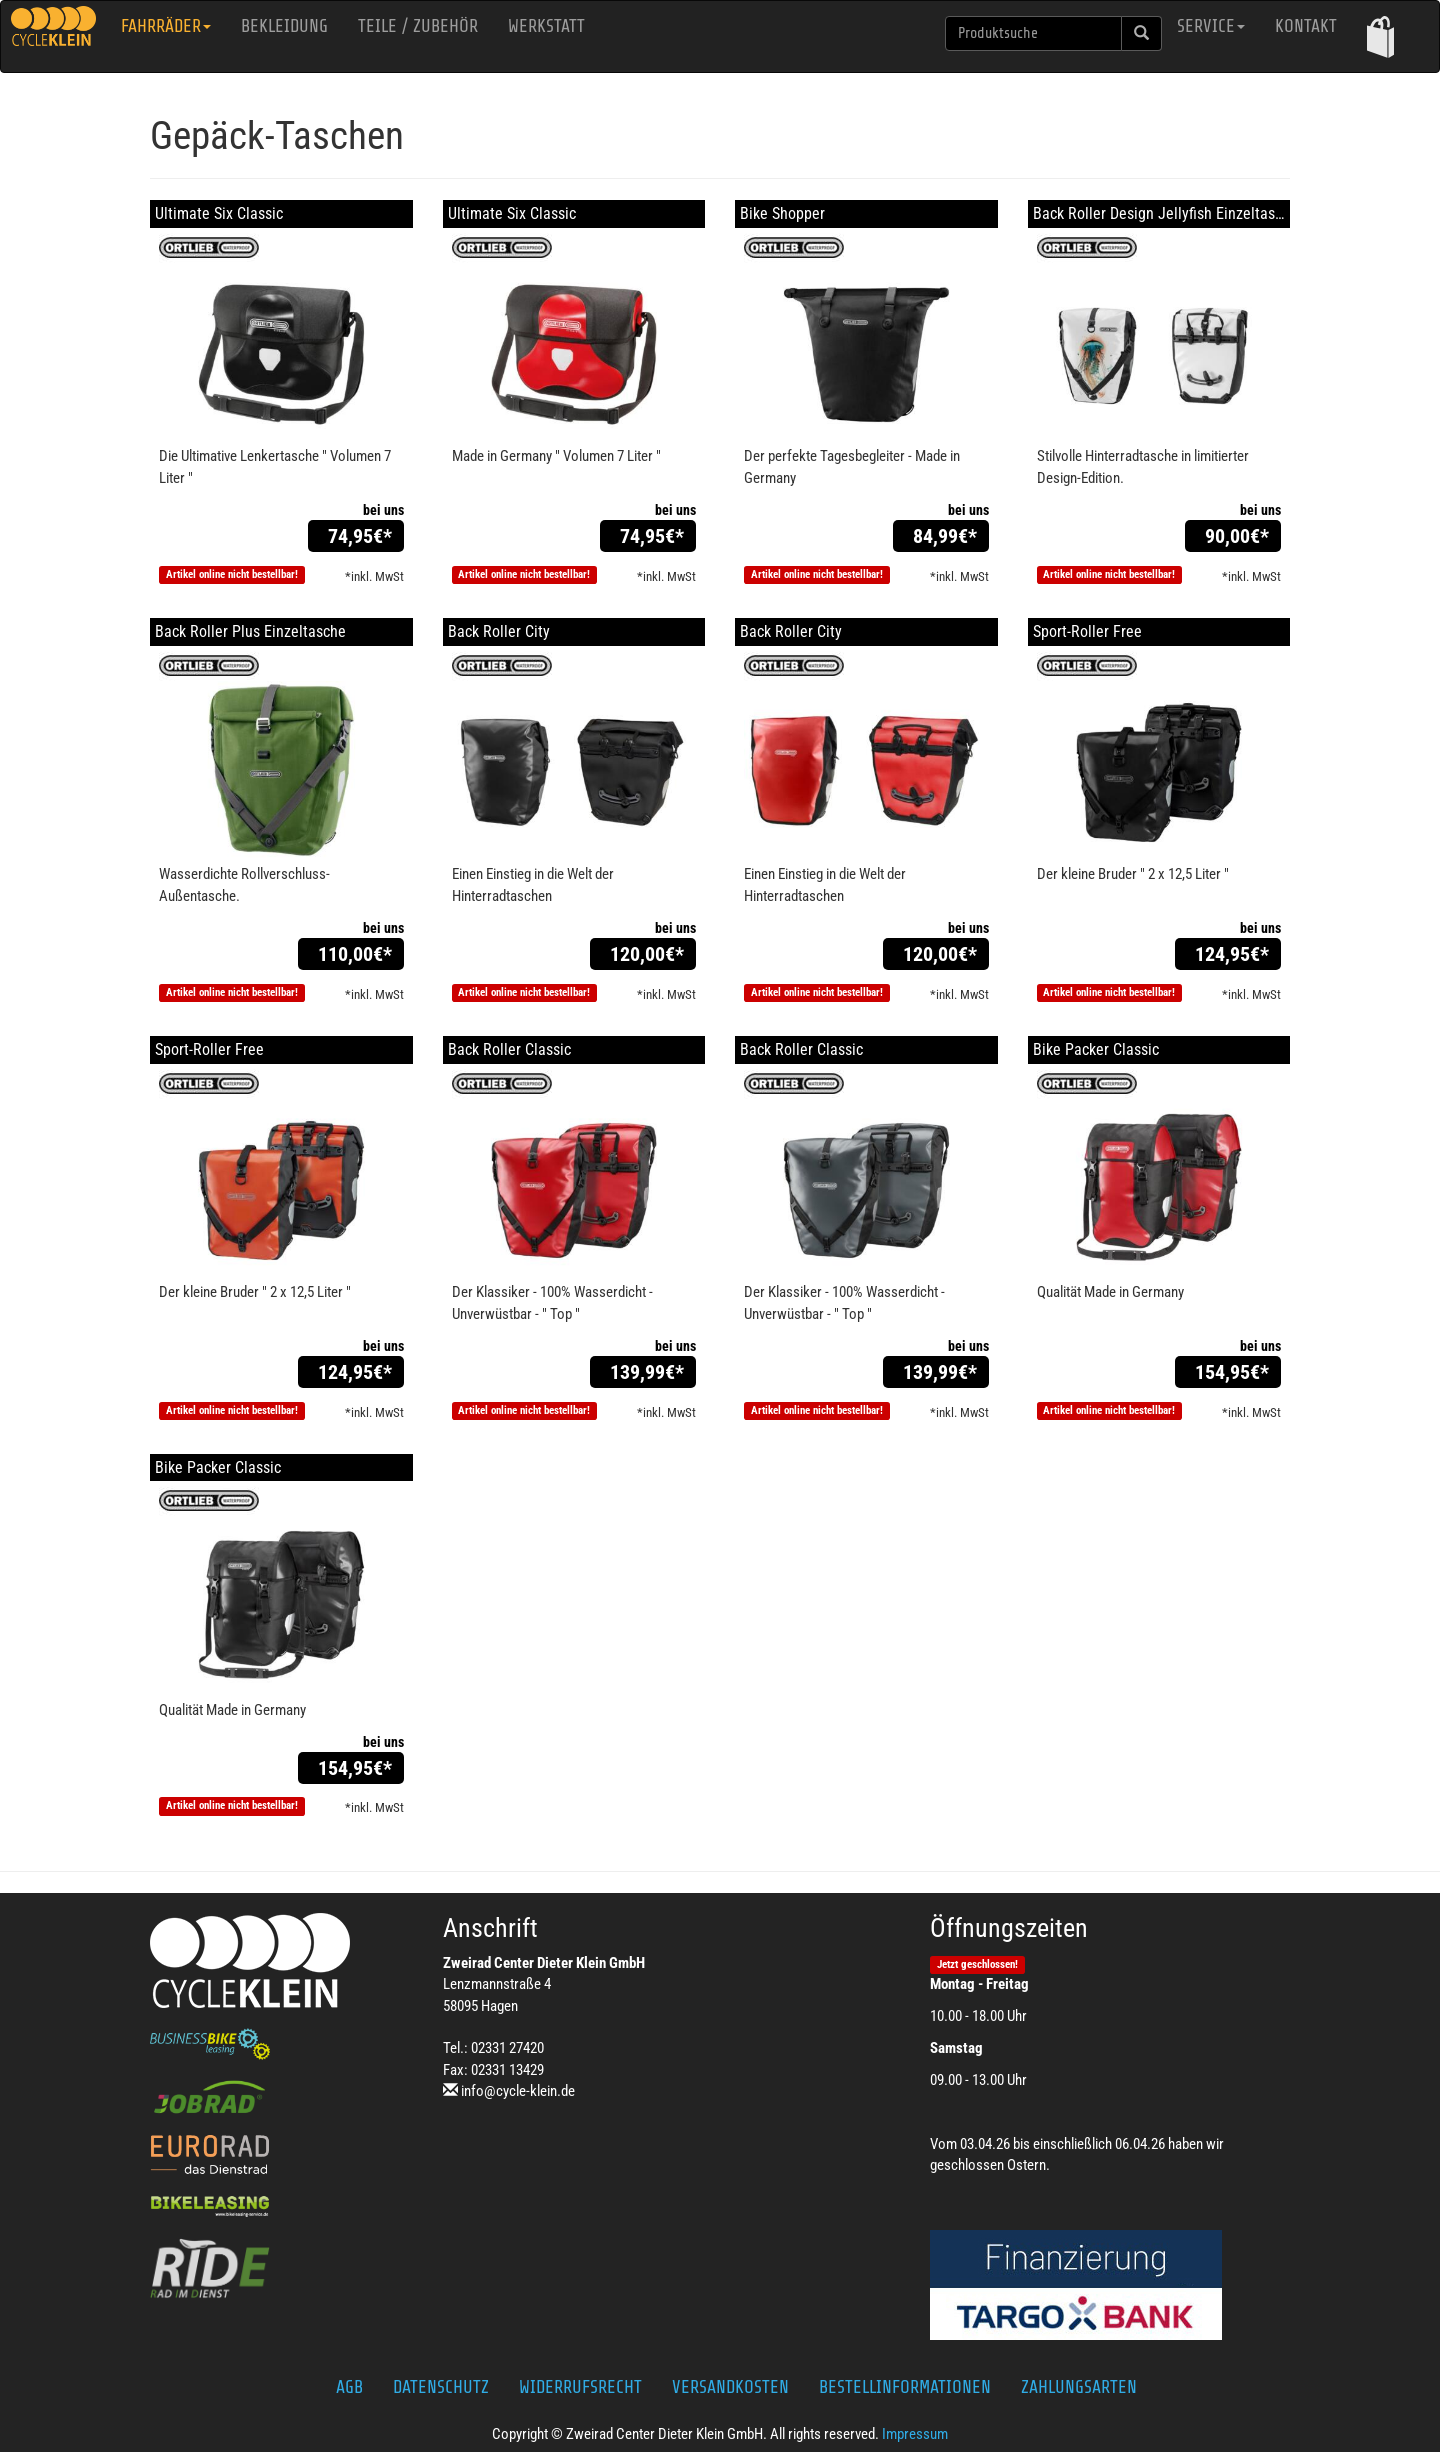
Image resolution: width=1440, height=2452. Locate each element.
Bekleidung (284, 26)
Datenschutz (441, 2387)
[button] (1380, 36)
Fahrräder (166, 26)
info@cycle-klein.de (518, 2091)
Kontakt (1306, 26)
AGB (349, 2387)
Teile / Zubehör (418, 26)
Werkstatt (546, 26)
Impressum (915, 2434)
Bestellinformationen (905, 2387)
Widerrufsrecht (580, 2387)
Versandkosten (730, 2387)
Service (1211, 26)
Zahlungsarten (1079, 2387)
